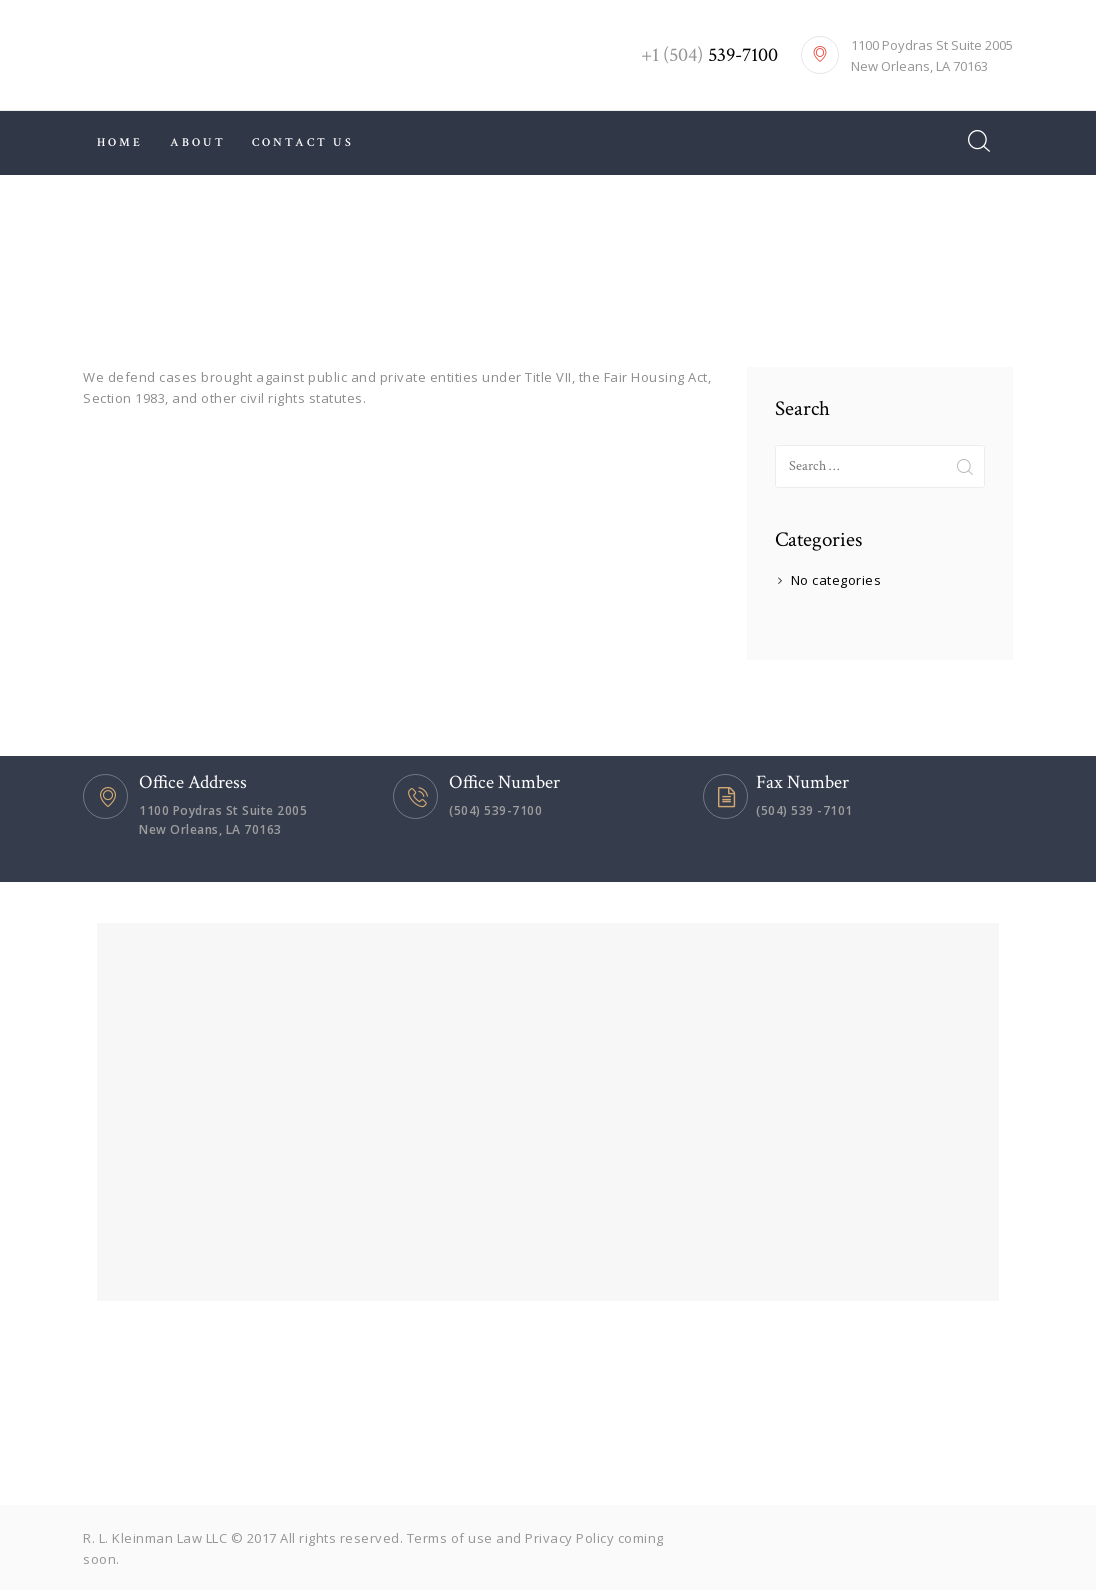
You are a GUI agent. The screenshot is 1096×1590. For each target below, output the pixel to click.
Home (407, 265)
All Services (495, 265)
